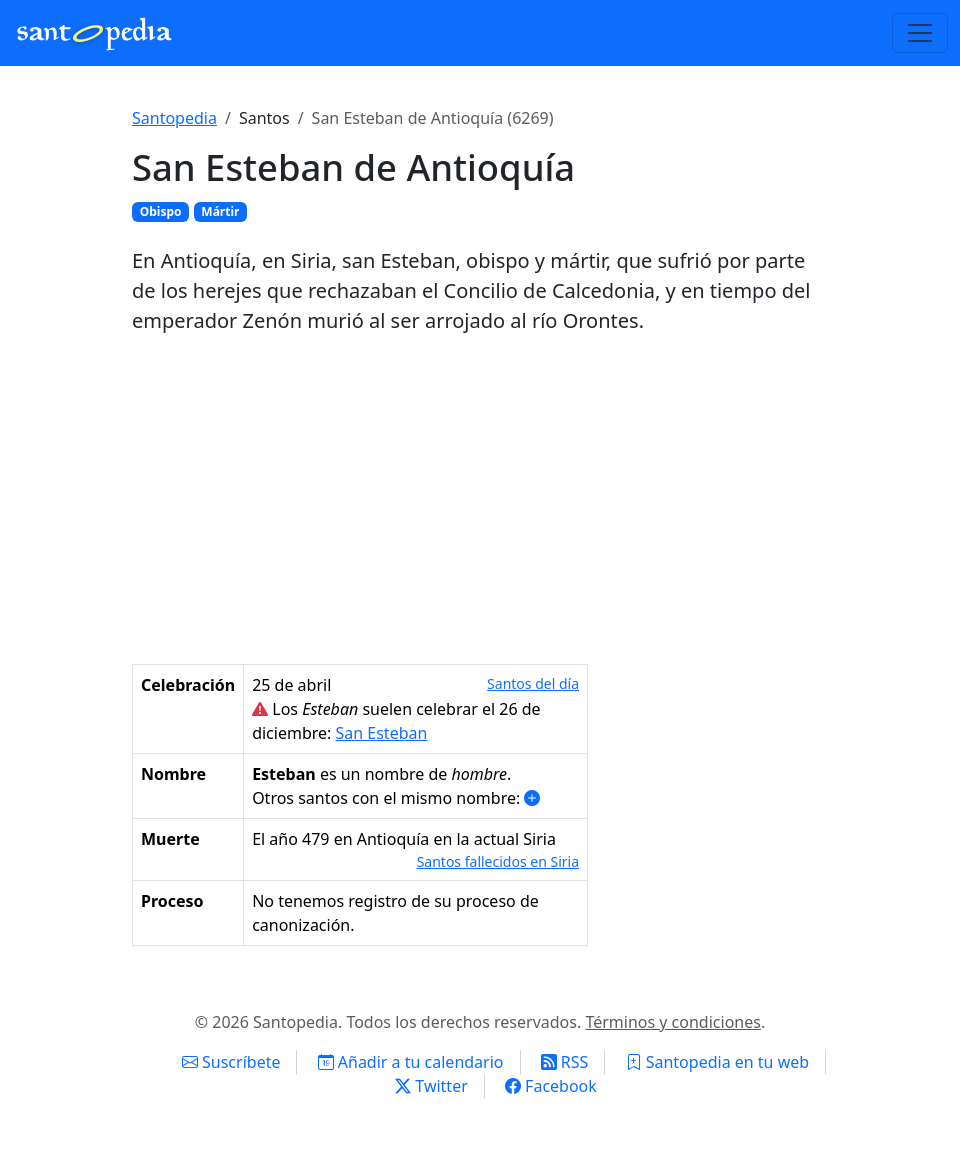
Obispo (161, 211)
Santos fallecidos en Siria (498, 861)
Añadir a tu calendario (411, 1062)
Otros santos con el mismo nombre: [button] (396, 798)
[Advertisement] (480, 500)
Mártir (220, 211)
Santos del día (533, 683)
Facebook (551, 1086)
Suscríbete (231, 1062)
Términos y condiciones (673, 1022)
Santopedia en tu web (718, 1062)
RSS (565, 1062)
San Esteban (382, 733)
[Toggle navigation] (920, 33)
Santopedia (174, 118)
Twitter (431, 1086)
